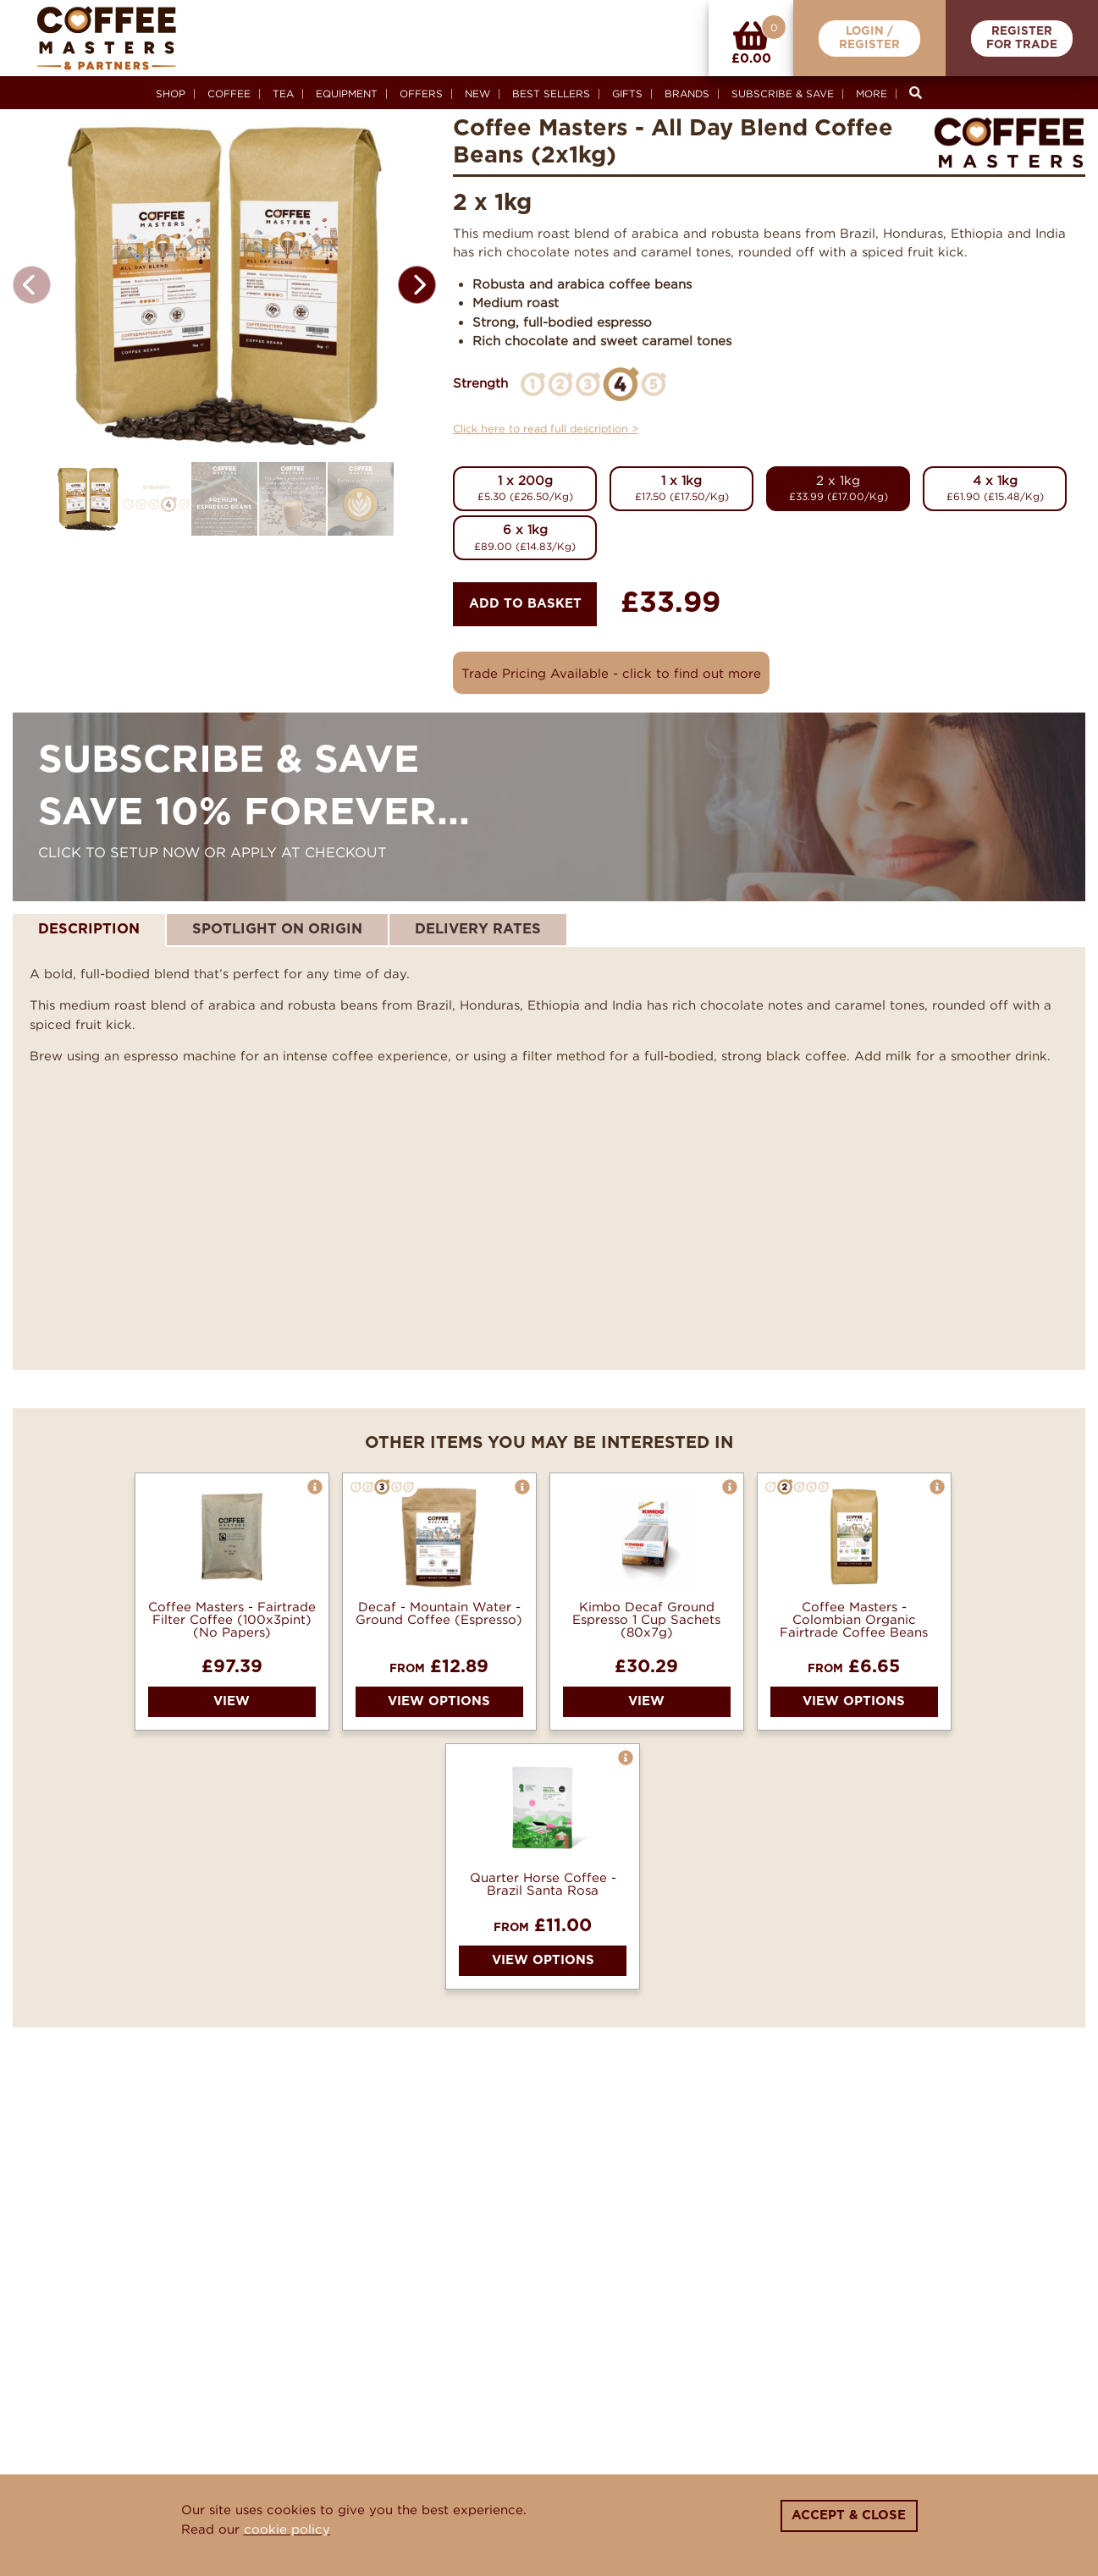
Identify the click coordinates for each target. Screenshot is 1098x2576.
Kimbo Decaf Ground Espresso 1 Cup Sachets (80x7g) (646, 1619)
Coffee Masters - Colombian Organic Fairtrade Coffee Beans (854, 1619)
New (477, 93)
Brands (687, 93)
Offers (421, 93)
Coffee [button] (229, 93)
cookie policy (287, 2528)
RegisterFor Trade (1021, 38)
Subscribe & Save (782, 93)
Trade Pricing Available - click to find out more (611, 673)
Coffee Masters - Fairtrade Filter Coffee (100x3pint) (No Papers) (232, 1619)
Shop (170, 93)
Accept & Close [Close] (849, 2515)
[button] (417, 285)
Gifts (627, 93)
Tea (283, 93)
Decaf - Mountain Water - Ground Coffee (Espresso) (439, 1613)
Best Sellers (551, 93)
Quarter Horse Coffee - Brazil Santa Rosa (543, 1883)
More (871, 93)
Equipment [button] (347, 93)
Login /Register (869, 38)
